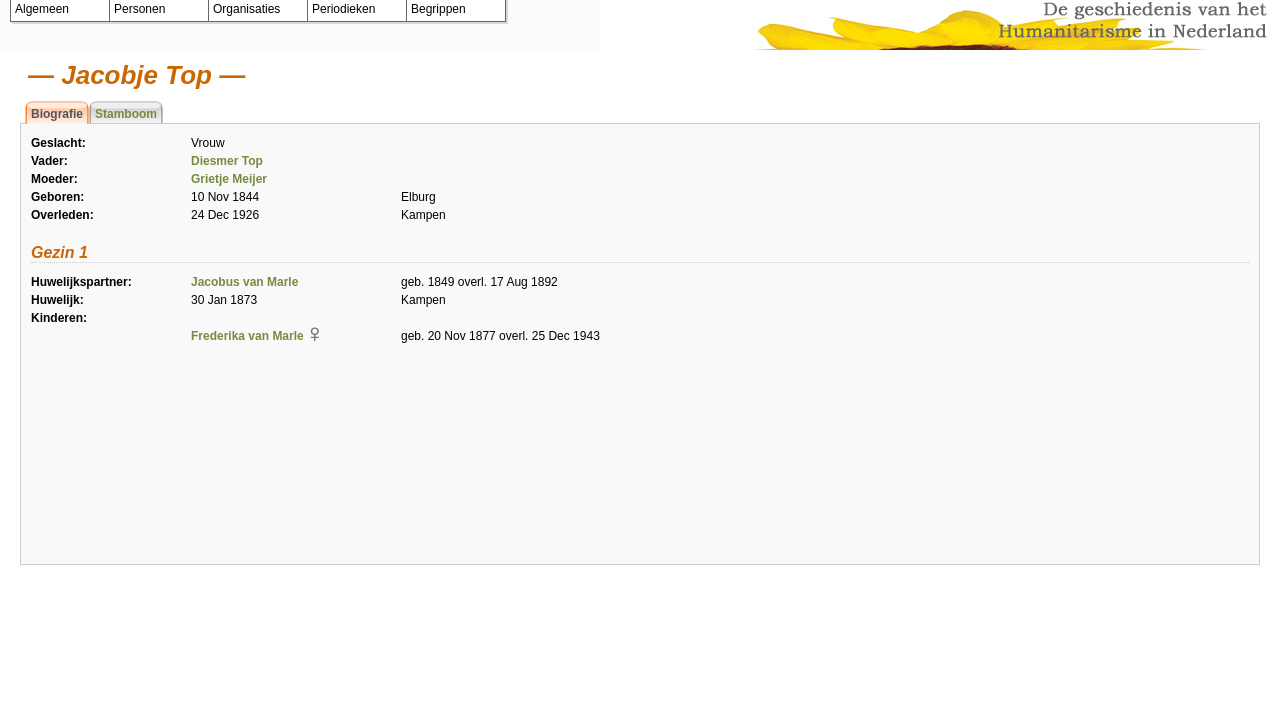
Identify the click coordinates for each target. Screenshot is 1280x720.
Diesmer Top (227, 161)
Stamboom (126, 114)
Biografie (57, 114)
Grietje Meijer (229, 179)
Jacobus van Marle (244, 282)
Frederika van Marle (247, 336)
